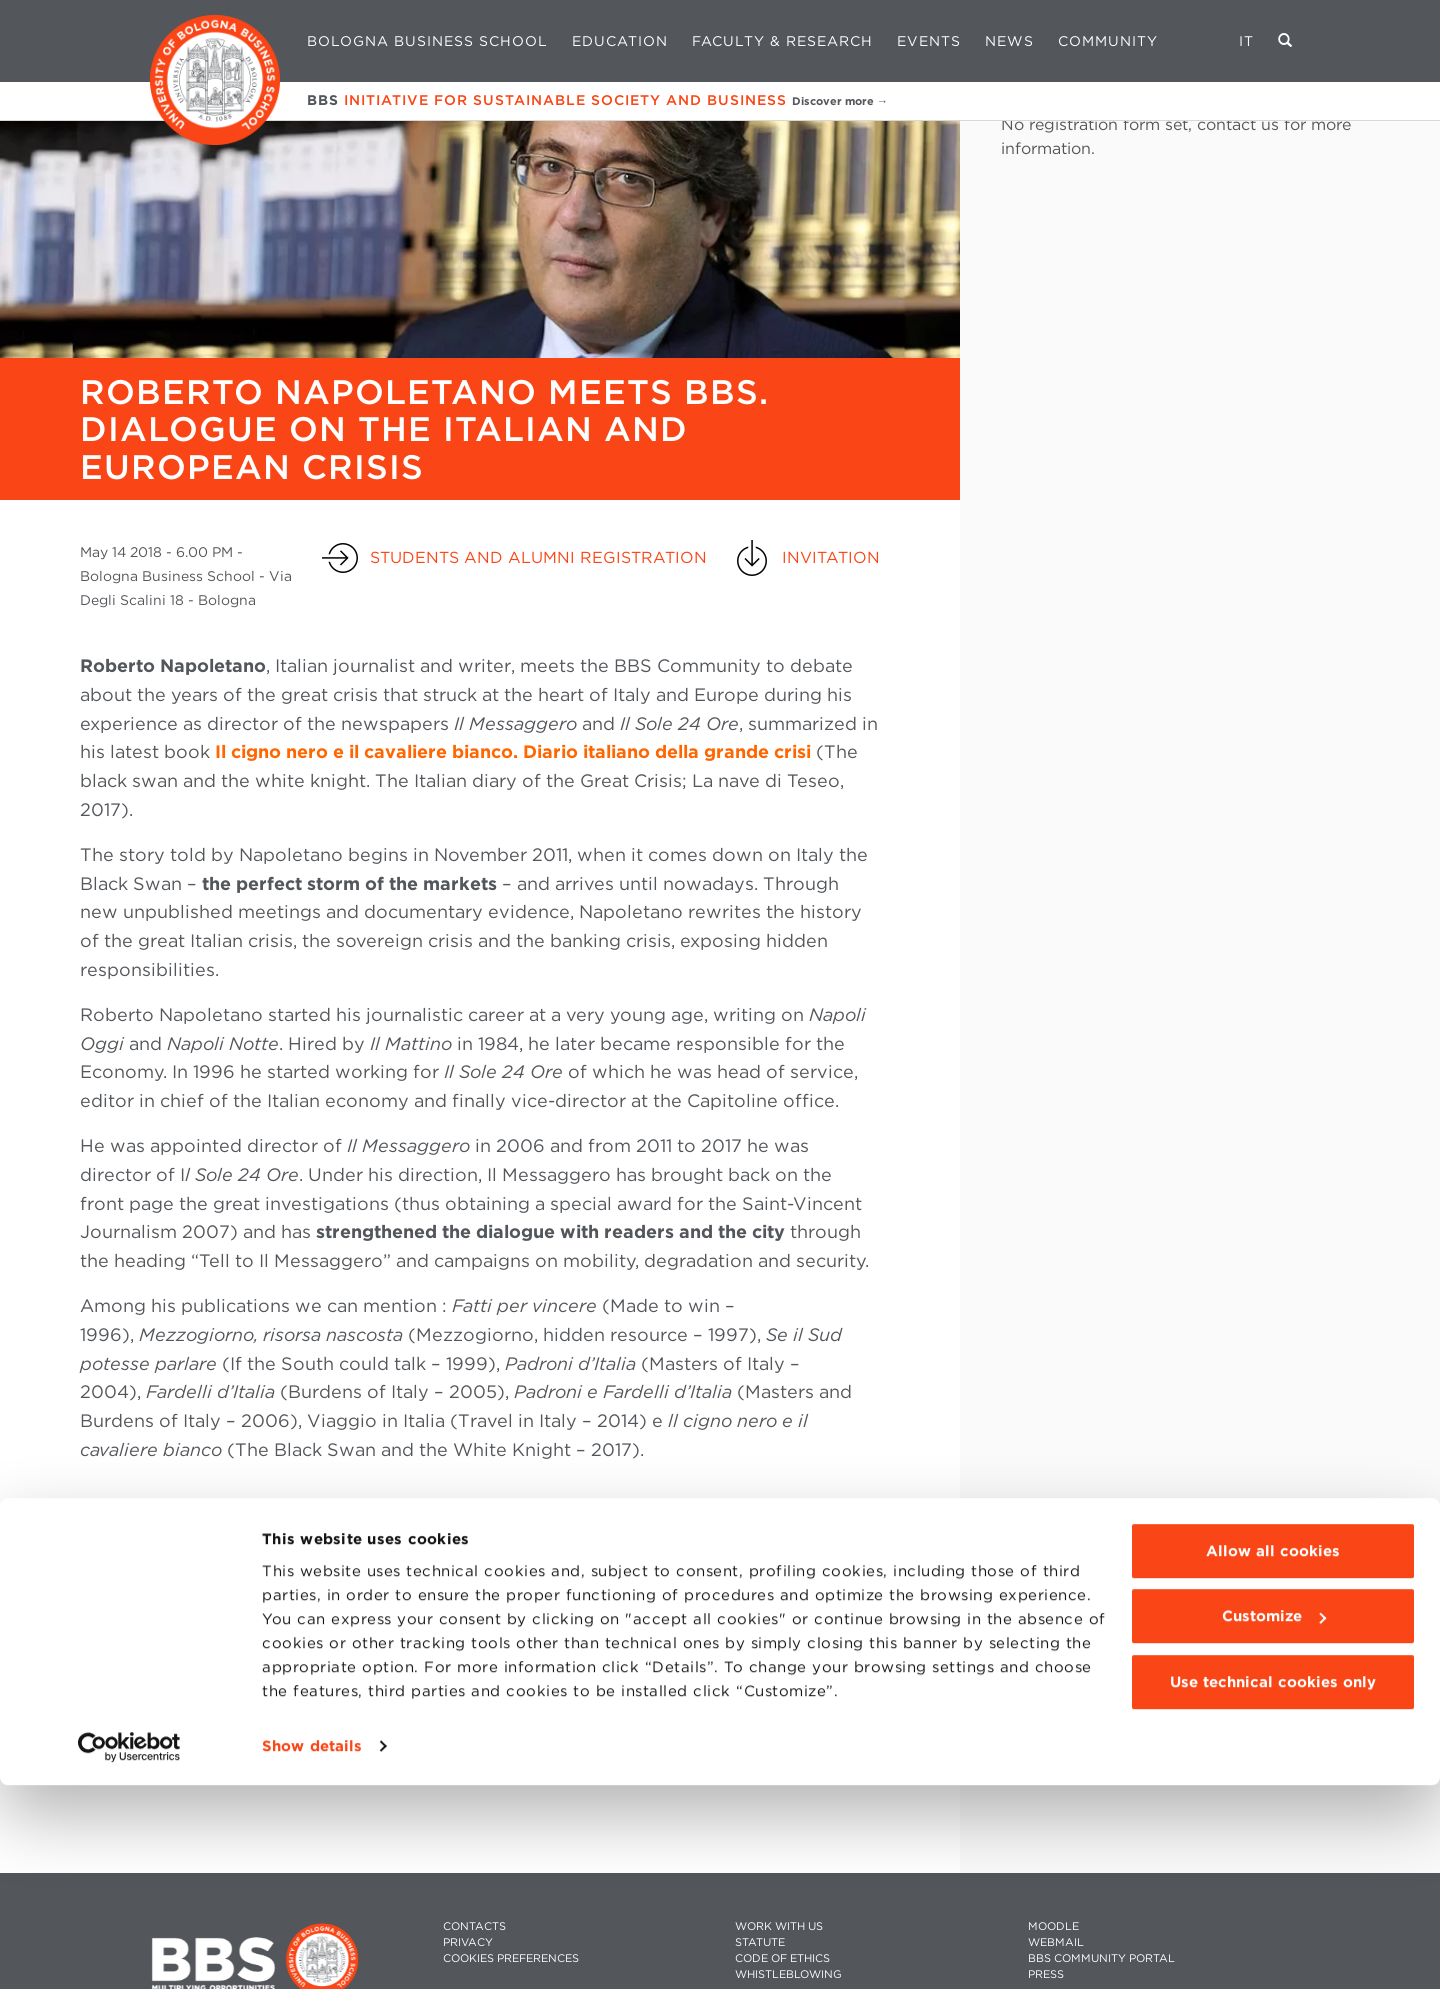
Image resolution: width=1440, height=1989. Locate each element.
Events (929, 41)
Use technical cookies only (1273, 1886)
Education (620, 41)
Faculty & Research (782, 41)
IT (1246, 41)
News (1009, 41)
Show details (312, 1950)
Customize (1274, 1820)
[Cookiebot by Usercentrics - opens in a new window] (129, 1950)
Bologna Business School (427, 41)
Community (1108, 41)
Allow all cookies (1273, 1755)
